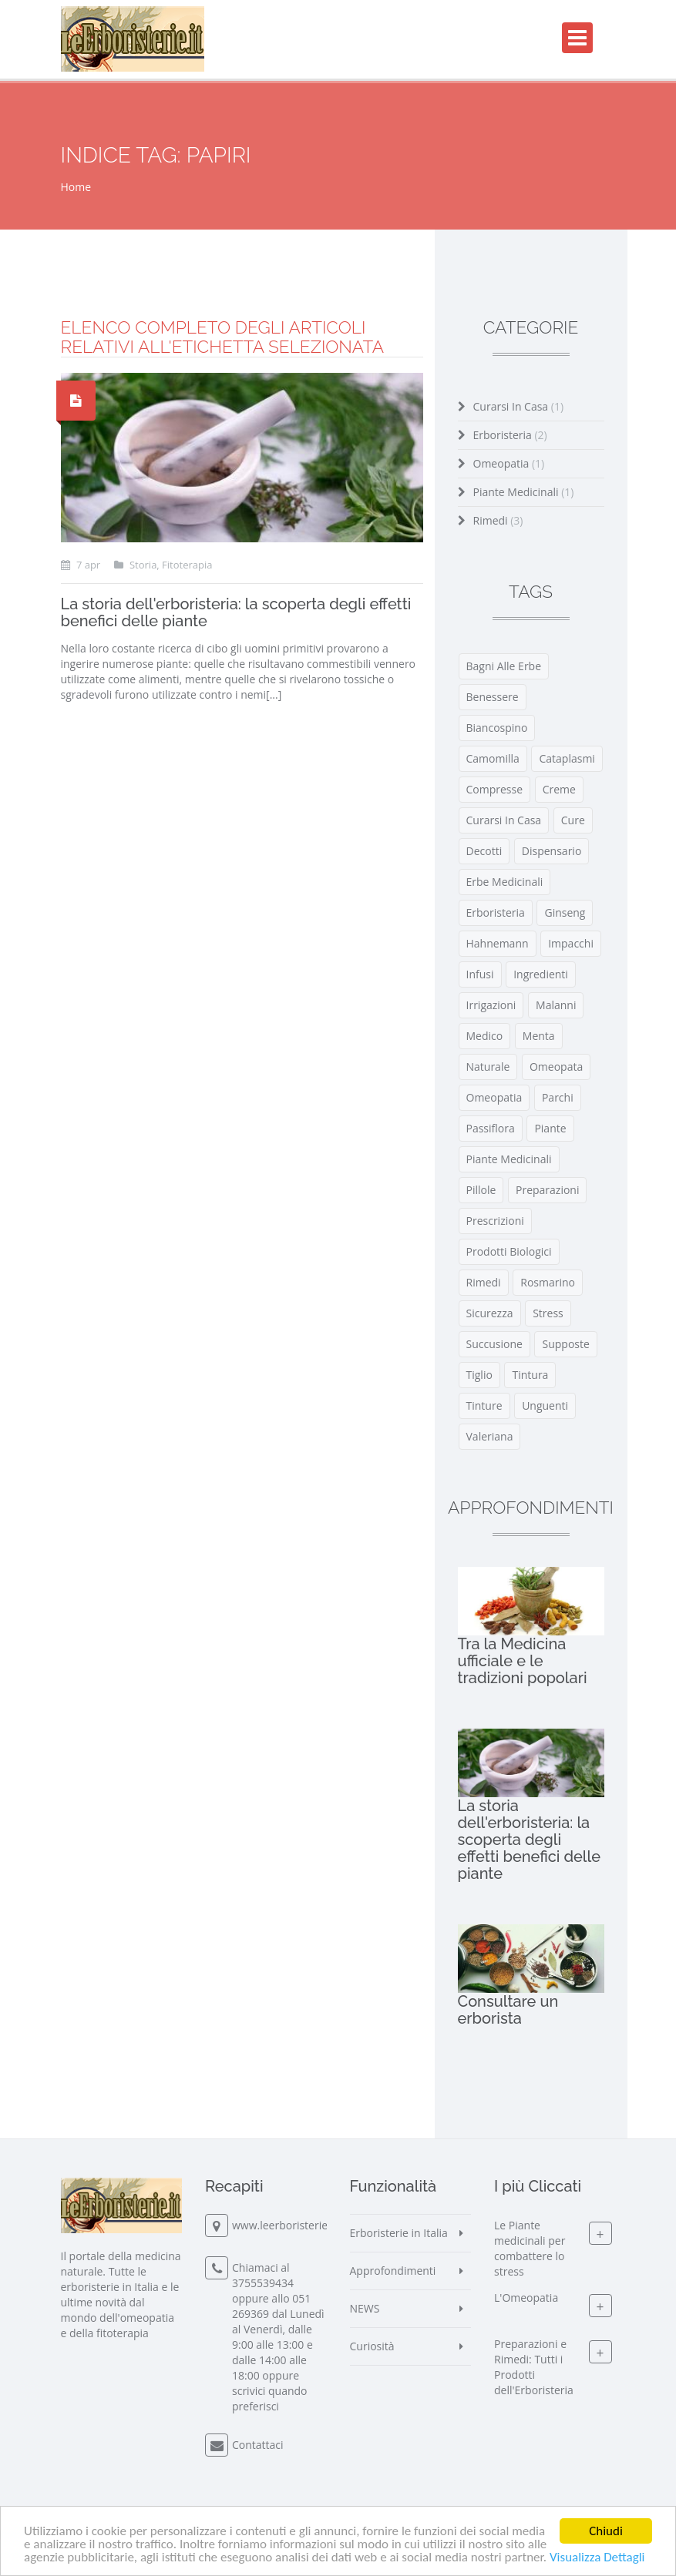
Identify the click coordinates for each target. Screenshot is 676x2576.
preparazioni (548, 1189)
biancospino (497, 727)
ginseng (564, 912)
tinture (484, 1405)
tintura (530, 1374)
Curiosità (372, 2346)
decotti (484, 851)
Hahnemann (497, 943)
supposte (565, 1344)
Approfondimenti (393, 2270)
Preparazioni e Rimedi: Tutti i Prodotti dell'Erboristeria (533, 2367)
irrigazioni (491, 1005)
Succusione (494, 1344)
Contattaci (258, 2444)
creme (559, 789)
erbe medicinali (504, 881)
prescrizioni (495, 1220)
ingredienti (540, 974)
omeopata (556, 1066)
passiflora (490, 1128)
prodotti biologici (509, 1251)
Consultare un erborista (508, 2010)
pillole (481, 1189)
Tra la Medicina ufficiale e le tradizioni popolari (522, 1661)
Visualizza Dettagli (597, 2558)
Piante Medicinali (523, 492)
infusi (480, 974)
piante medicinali (509, 1159)
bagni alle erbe (504, 666)
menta (539, 1035)
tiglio (479, 1374)
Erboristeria (510, 435)
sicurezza (489, 1313)
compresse (494, 789)
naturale (488, 1066)
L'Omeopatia (526, 2298)
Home (76, 186)
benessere (492, 696)
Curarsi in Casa (518, 406)
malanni (556, 1005)
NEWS (365, 2308)
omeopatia (494, 1097)
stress (548, 1313)
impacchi (571, 943)
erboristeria (495, 912)
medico (484, 1035)
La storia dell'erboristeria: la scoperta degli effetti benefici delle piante (236, 612)
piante (550, 1128)
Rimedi (498, 520)
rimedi (483, 1282)
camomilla (493, 758)
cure (573, 820)
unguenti (545, 1405)
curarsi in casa (504, 820)
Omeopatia (509, 463)
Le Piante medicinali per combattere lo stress (529, 2249)
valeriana (489, 1436)
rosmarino (547, 1282)
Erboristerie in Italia (399, 2232)
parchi (557, 1097)
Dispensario (552, 851)
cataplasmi (566, 758)
